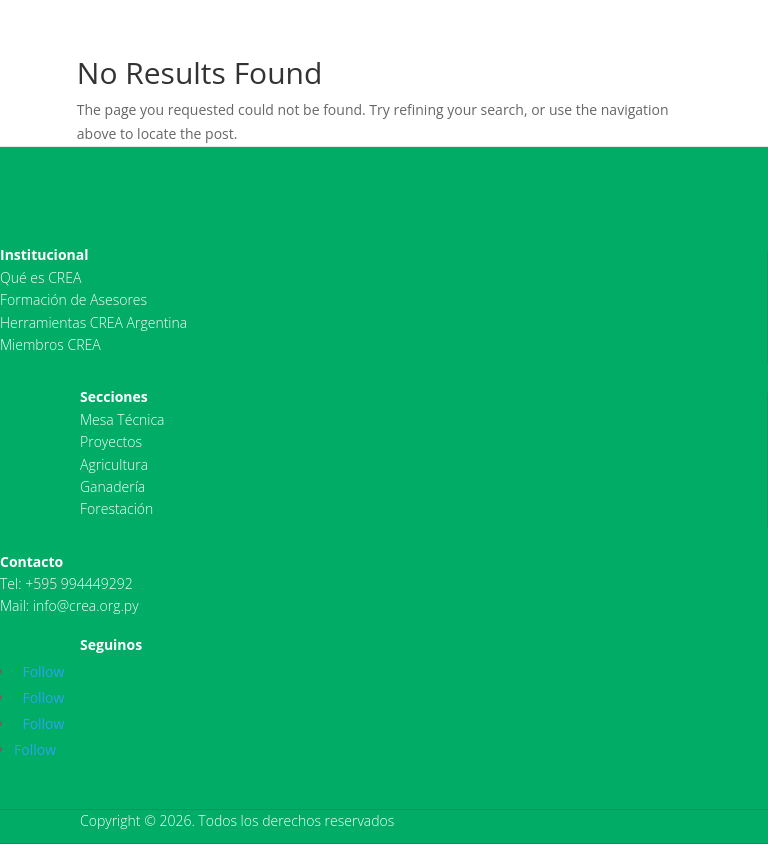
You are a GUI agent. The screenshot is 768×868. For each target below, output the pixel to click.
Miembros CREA (50, 344)
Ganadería (112, 486)
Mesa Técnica (122, 419)
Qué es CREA (40, 277)
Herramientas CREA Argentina (93, 322)
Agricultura (114, 464)
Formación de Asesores (73, 299)
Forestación (116, 508)
